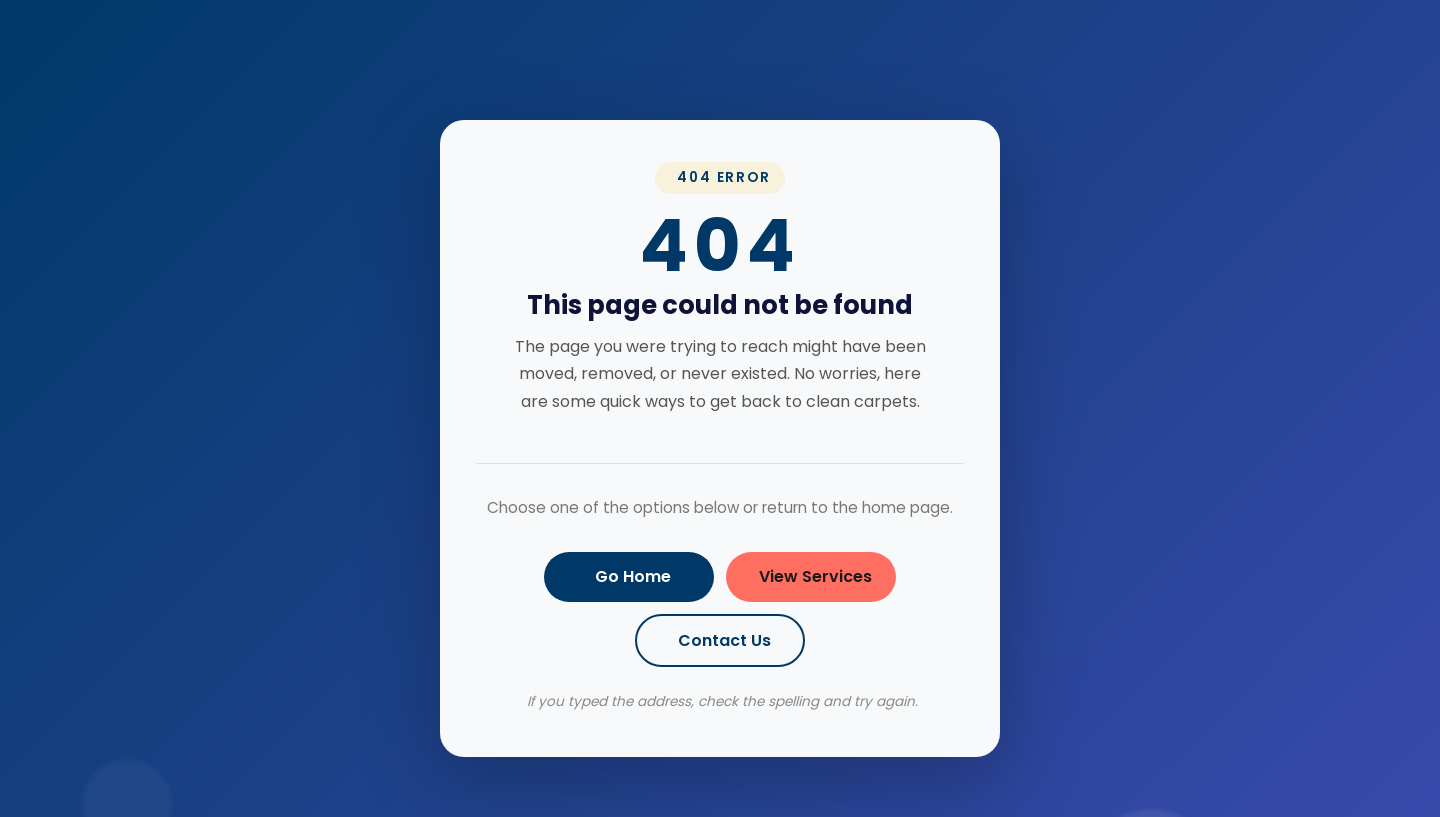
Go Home (633, 576)
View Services (815, 576)
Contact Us (724, 640)
